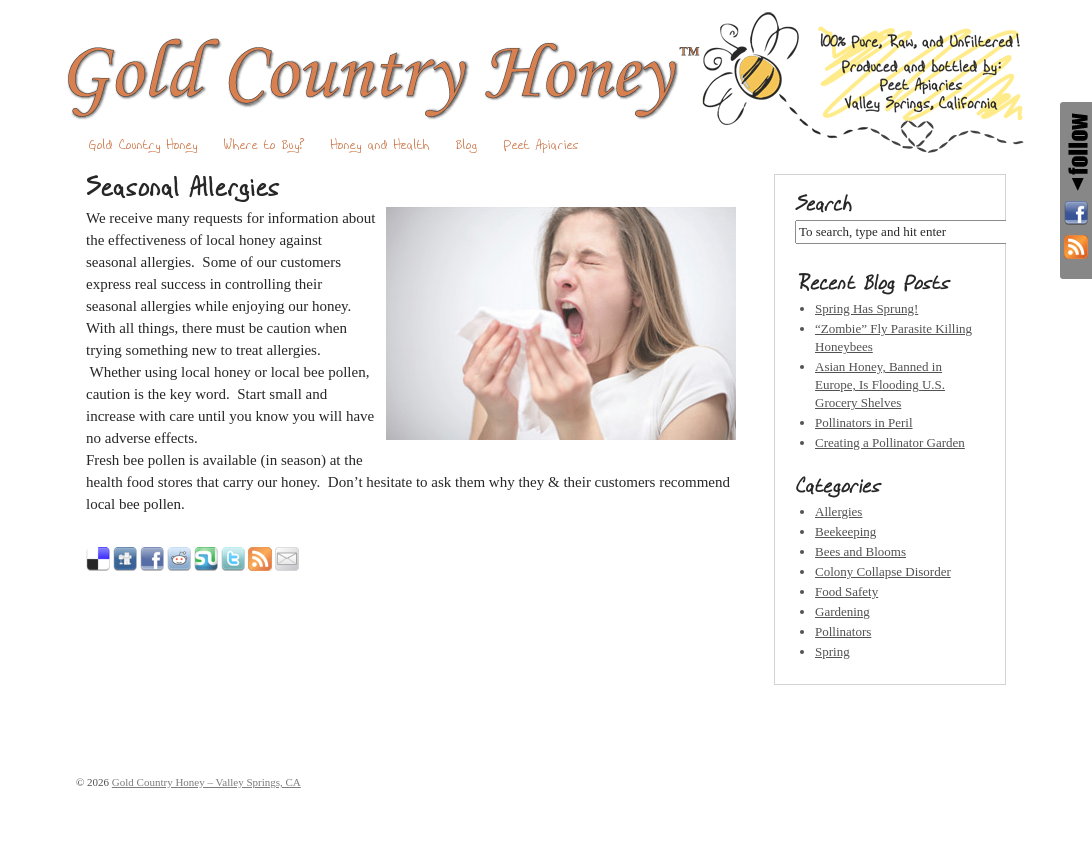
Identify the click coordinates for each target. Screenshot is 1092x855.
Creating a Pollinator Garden (890, 442)
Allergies (838, 511)
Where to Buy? (264, 145)
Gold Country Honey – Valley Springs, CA (546, 82)
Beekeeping (845, 531)
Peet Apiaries (541, 145)
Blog (467, 145)
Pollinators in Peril (864, 422)
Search (823, 204)
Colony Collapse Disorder (883, 571)
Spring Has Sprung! (866, 308)
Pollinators (843, 631)
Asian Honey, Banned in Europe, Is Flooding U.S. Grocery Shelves (880, 384)
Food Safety (846, 591)
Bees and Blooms (860, 551)
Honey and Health (380, 145)
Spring (832, 651)
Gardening (842, 611)
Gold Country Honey (143, 145)
